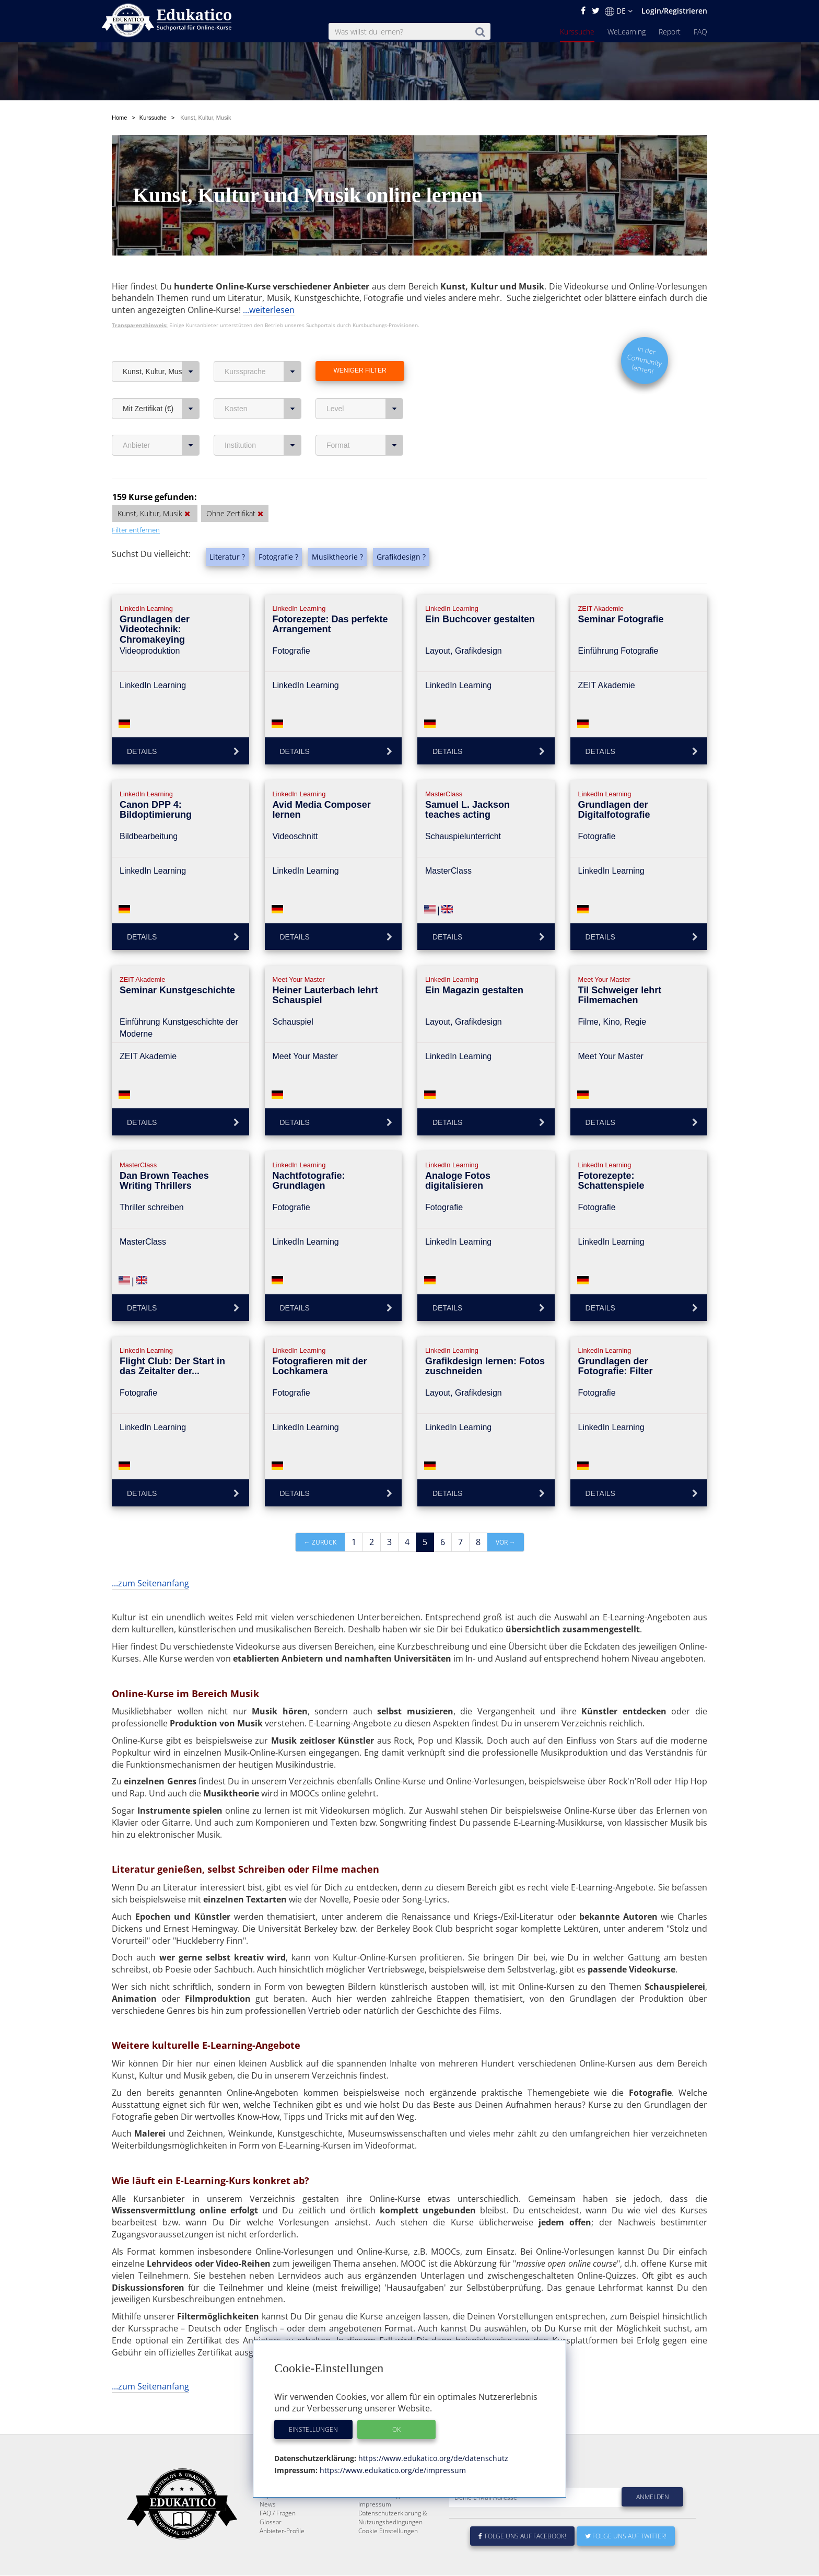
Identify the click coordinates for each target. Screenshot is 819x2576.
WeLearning (626, 32)
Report (670, 32)
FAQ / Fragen (278, 2538)
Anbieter (161, 445)
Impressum (374, 2529)
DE (619, 11)
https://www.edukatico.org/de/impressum (392, 2470)
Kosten (263, 408)
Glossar (271, 2547)
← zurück (320, 1542)
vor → (506, 1542)
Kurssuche (577, 32)
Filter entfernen (136, 530)
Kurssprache (263, 371)
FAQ (700, 32)
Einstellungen (313, 2429)
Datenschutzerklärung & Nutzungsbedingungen (392, 2542)
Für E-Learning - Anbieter (393, 2520)
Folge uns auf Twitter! (625, 2561)
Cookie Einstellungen (388, 2555)
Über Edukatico (380, 2502)
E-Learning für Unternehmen (399, 2511)
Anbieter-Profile (282, 2555)
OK (396, 2429)
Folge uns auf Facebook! (522, 2561)
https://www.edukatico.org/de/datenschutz (432, 2458)
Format (364, 445)
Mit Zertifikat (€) (161, 408)
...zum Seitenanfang (150, 1583)
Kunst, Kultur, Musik (161, 371)
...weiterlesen (269, 310)
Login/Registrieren (674, 11)
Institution (263, 445)
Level (364, 408)
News (268, 2529)
